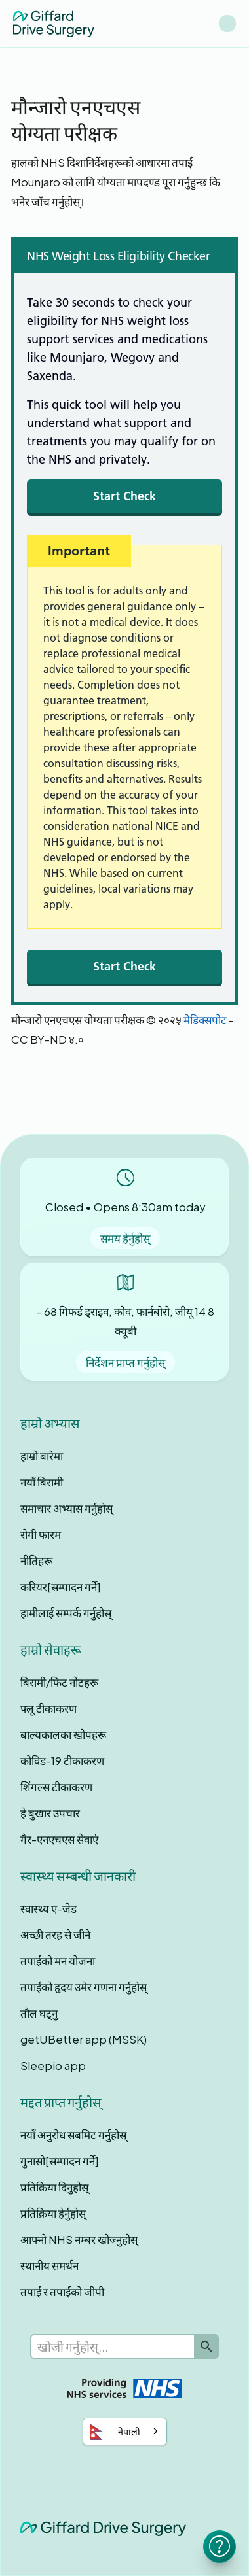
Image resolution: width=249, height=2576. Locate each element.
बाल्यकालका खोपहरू (63, 1734)
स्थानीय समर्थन (49, 2265)
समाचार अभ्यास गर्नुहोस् (66, 1508)
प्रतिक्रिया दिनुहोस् (54, 2187)
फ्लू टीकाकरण (48, 1708)
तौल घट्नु (39, 2013)
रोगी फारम (40, 1534)
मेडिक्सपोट (205, 1019)
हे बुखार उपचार (50, 1813)
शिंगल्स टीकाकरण (56, 1786)
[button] (227, 23)
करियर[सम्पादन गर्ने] (60, 1586)
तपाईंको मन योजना (57, 1960)
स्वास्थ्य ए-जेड (48, 1908)
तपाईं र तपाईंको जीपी (62, 2291)
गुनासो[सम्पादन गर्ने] (59, 2161)
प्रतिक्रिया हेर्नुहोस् (53, 2213)
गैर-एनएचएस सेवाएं (59, 1839)
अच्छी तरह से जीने (55, 1934)
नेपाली (115, 2432)
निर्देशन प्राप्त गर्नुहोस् (125, 1362)
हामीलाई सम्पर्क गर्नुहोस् (65, 1613)
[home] (53, 23)
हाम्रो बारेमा (41, 1456)
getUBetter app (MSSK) (83, 2039)
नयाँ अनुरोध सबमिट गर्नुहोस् (73, 2134)
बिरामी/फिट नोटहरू (59, 1682)
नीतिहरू (36, 1560)
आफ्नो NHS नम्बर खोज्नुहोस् (79, 2239)
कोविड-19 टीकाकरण (62, 1760)
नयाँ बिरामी (41, 1482)
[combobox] (125, 2431)
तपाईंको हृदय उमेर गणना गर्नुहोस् (83, 1987)
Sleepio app (53, 2065)
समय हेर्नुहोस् (125, 1238)
